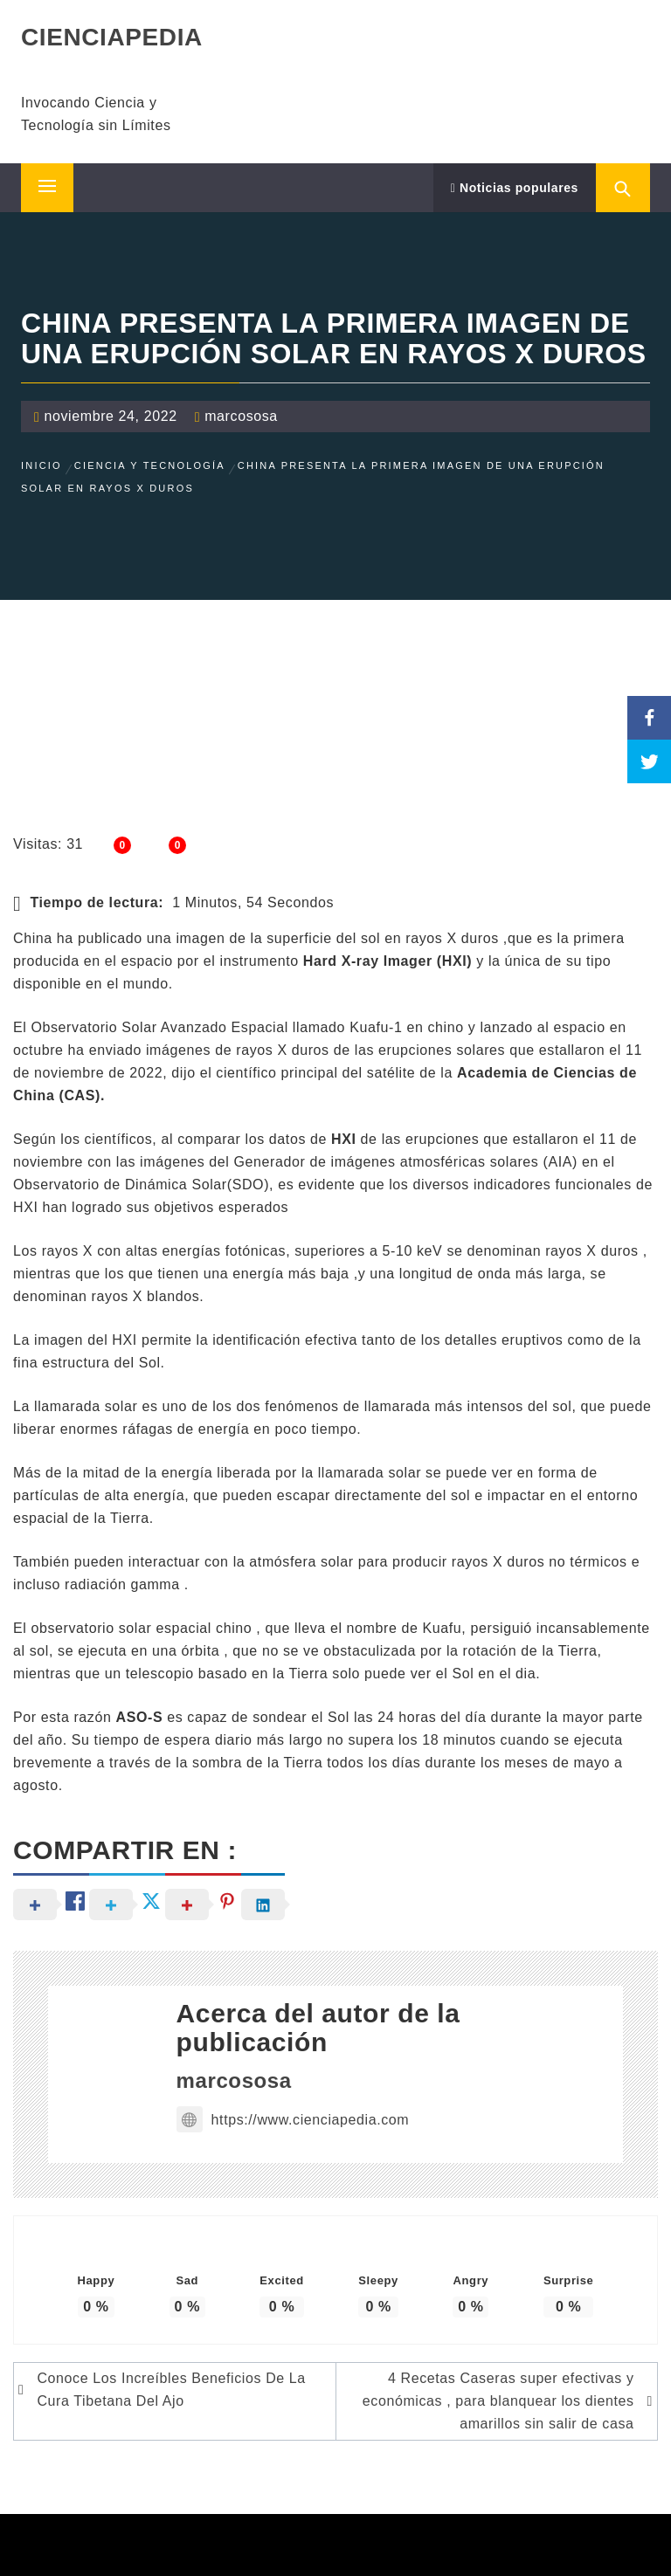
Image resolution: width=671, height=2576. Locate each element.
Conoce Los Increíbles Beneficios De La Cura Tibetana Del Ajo (171, 2389)
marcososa (241, 416)
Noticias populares (514, 188)
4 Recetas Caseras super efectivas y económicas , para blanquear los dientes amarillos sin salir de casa (498, 2401)
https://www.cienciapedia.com (293, 2119)
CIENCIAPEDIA (112, 37)
